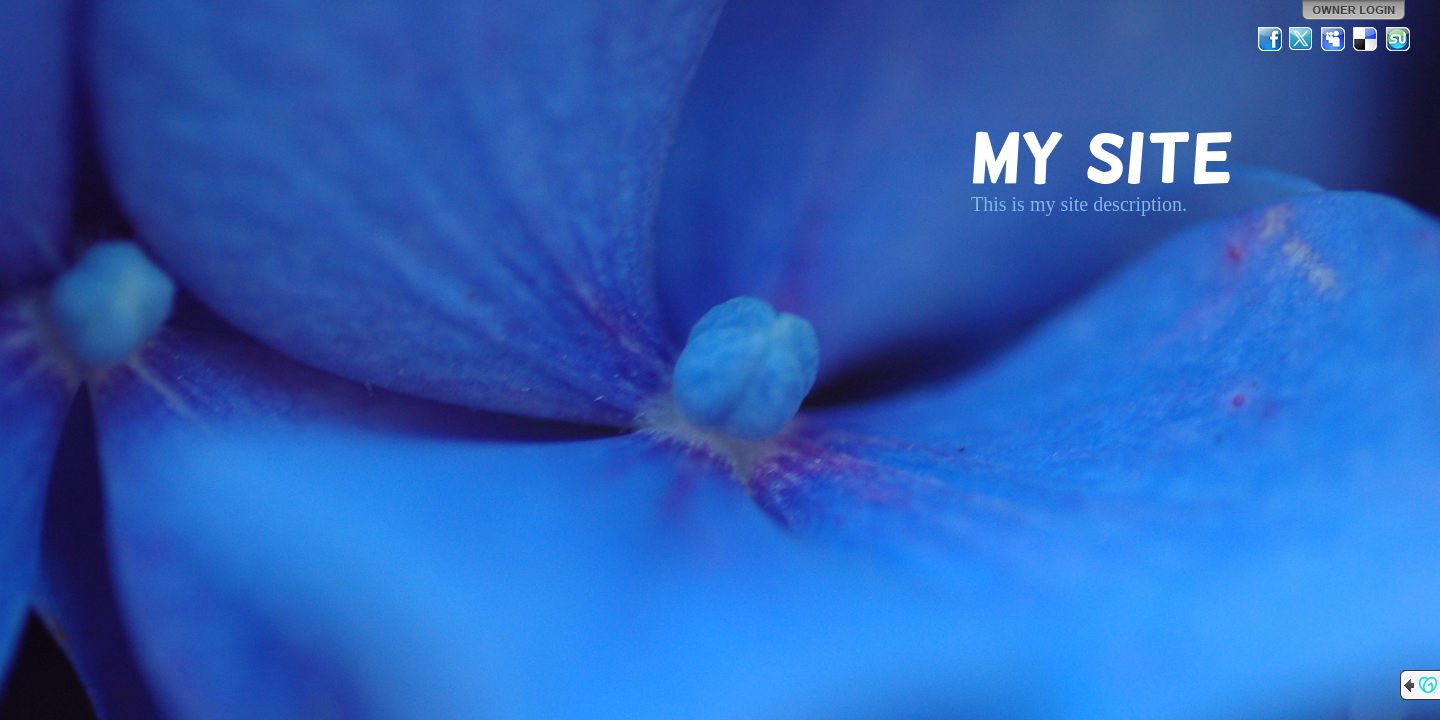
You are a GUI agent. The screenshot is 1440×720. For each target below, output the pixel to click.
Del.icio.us (1366, 39)
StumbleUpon (1398, 39)
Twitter (1302, 39)
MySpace (1334, 39)
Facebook (1270, 39)
